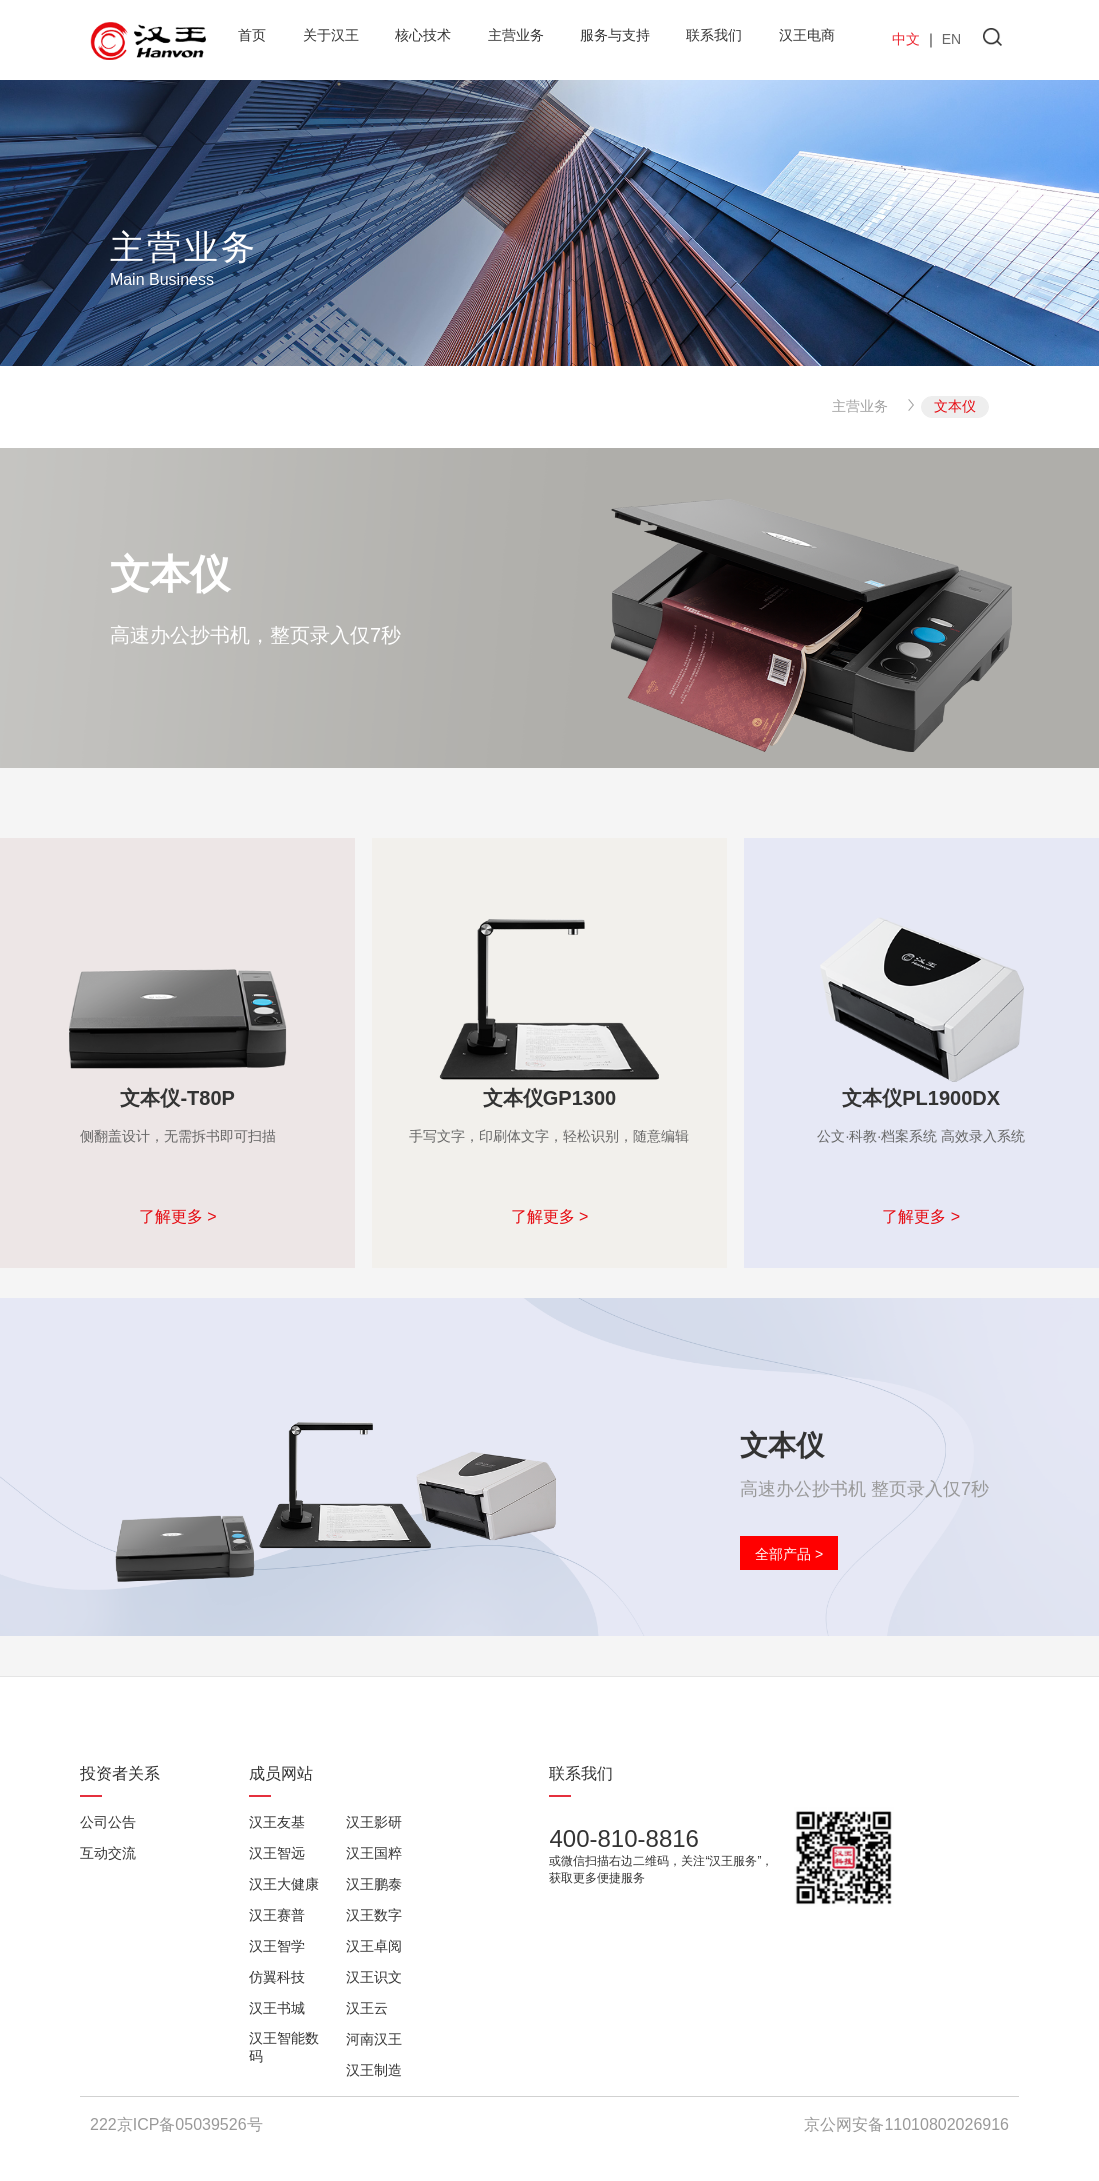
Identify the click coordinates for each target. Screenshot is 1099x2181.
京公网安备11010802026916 (906, 2124)
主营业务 (860, 406)
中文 (906, 39)
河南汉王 (374, 2039)
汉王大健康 (284, 1884)
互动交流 (108, 1853)
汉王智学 (277, 1946)
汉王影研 (374, 1822)
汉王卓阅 (374, 1946)
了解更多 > (178, 1216)
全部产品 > (789, 1554)
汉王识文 (374, 1977)
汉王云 (367, 2008)
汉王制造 (374, 2070)
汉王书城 (277, 2008)
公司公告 (108, 1822)
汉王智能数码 (284, 2047)
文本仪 (955, 406)
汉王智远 (277, 1853)
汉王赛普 (277, 1915)
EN (951, 39)
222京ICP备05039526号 (176, 2124)
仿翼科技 (277, 1977)
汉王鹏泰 (374, 1884)
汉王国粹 (374, 1853)
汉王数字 (374, 1915)
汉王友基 (277, 1822)
